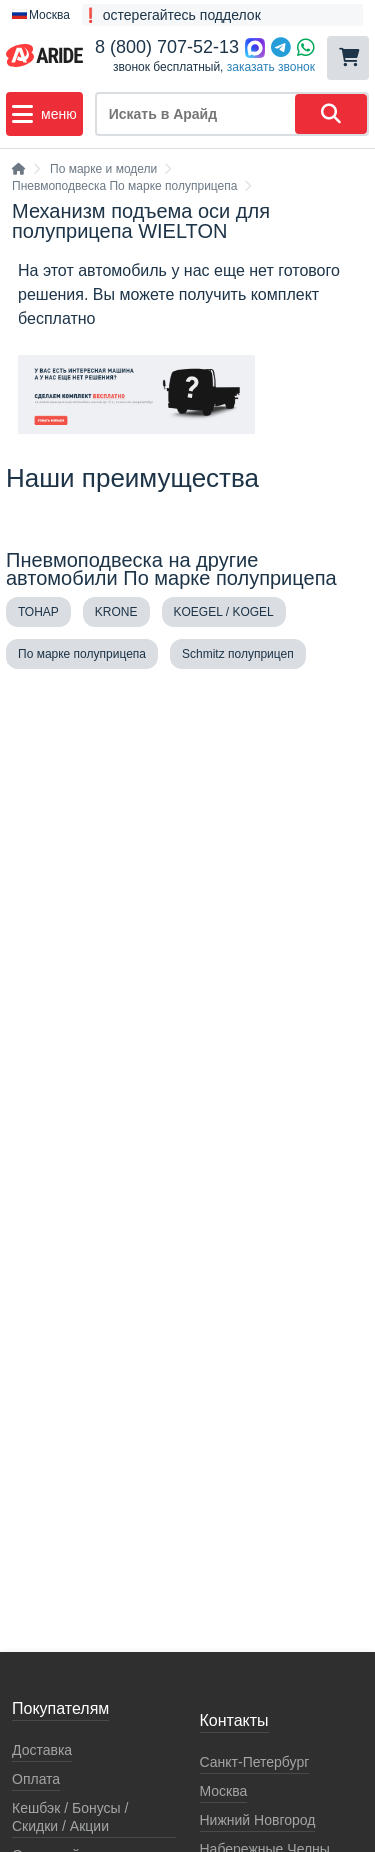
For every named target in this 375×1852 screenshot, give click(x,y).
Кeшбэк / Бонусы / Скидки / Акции (70, 1817)
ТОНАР (38, 612)
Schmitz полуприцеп (238, 654)
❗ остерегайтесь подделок (171, 15)
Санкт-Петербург (255, 1762)
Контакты (234, 1720)
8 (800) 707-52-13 (167, 47)
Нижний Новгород (258, 1820)
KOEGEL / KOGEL (224, 612)
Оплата (36, 1779)
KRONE (116, 612)
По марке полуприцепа (82, 654)
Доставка (42, 1750)
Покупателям (60, 1708)
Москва (224, 1791)
